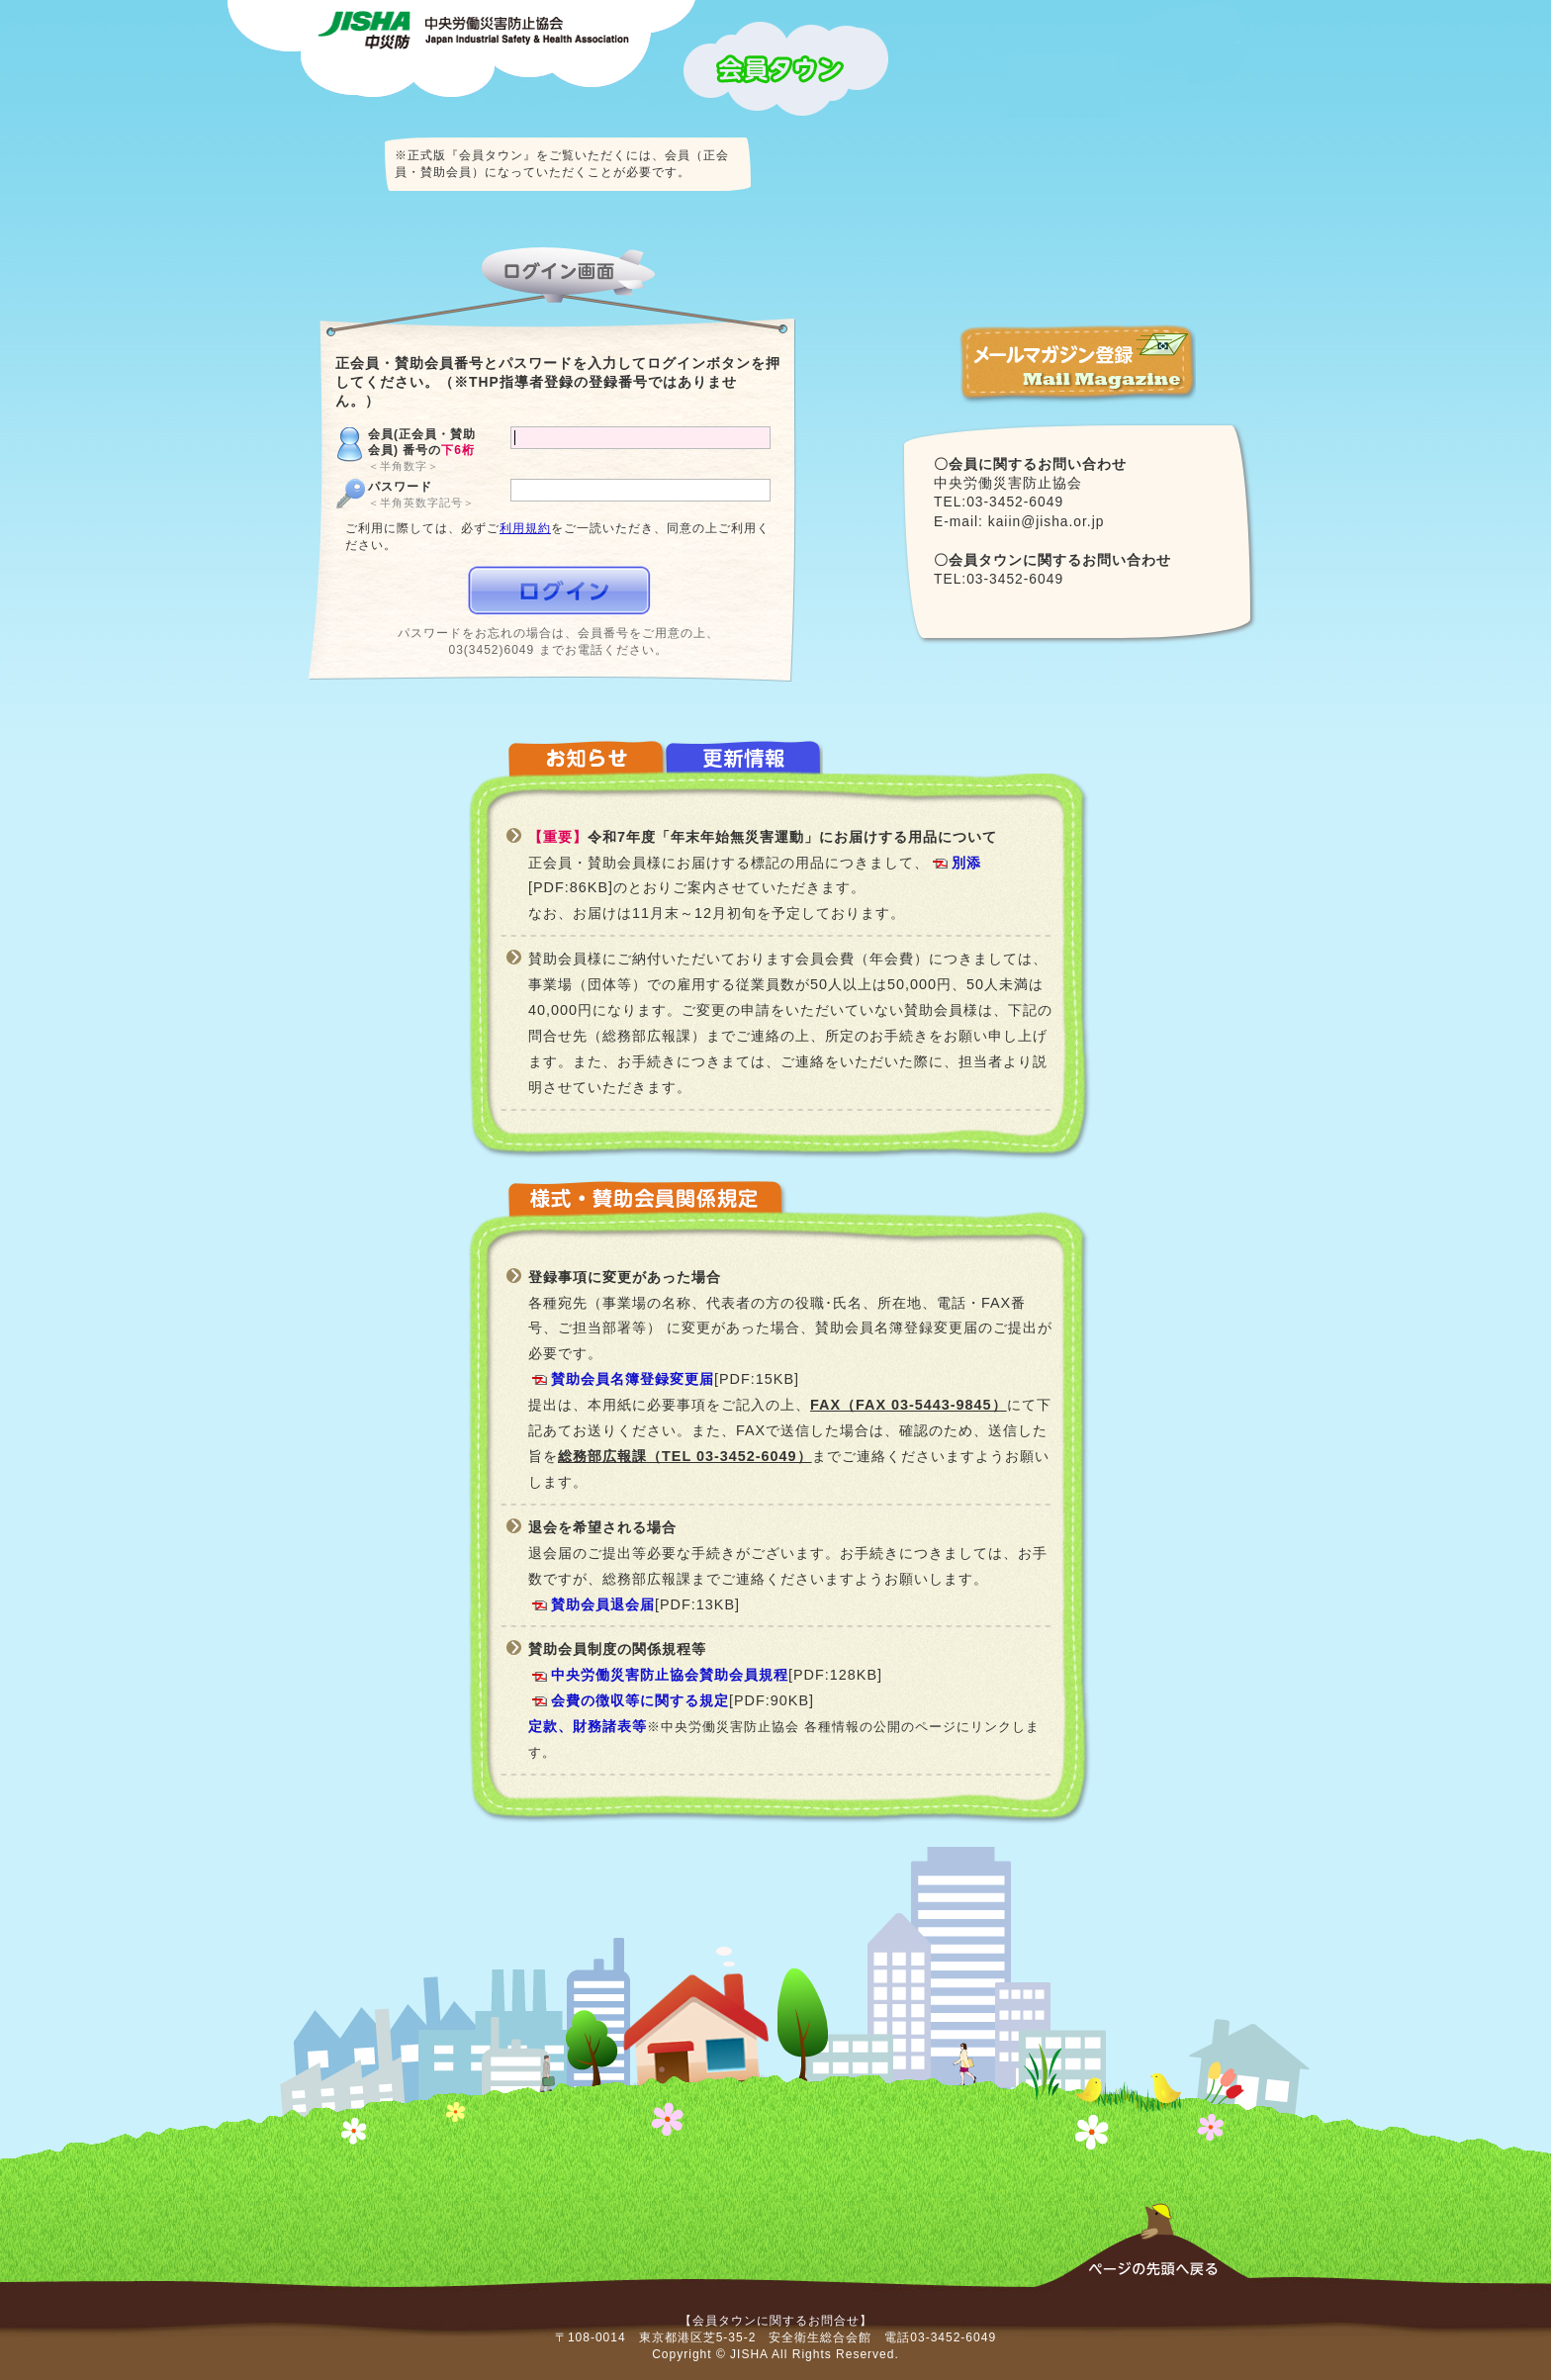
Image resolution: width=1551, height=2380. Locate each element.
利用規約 (525, 528)
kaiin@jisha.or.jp (1046, 521)
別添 (966, 862)
